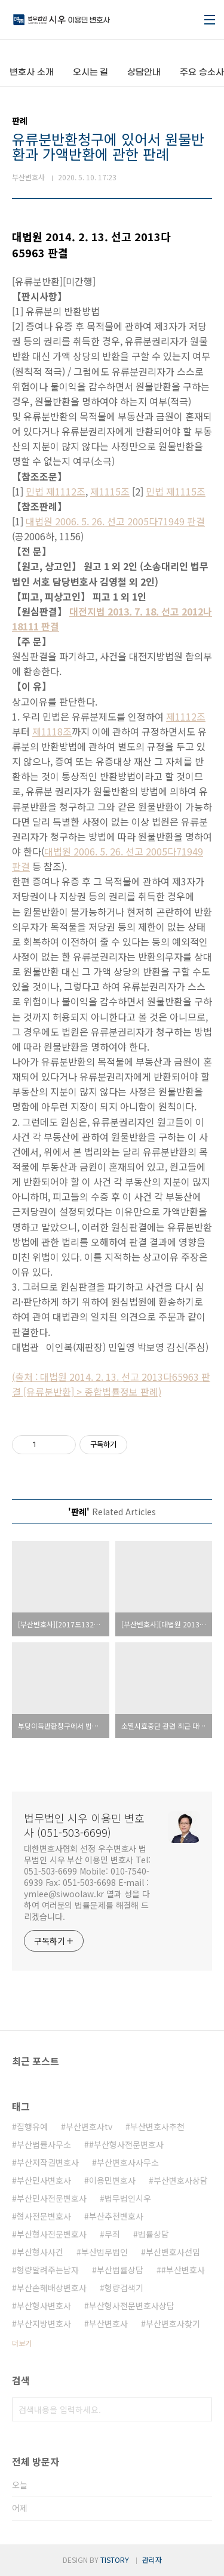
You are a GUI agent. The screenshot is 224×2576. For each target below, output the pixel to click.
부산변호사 (108, 2323)
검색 (200, 2409)
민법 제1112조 (55, 491)
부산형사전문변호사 (52, 2234)
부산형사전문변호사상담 (131, 2306)
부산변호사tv (89, 2126)
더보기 (22, 2343)
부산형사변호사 (44, 2306)
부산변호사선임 (173, 2252)
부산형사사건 (40, 2252)
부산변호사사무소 (128, 2162)
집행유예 (32, 2126)
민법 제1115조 (175, 491)
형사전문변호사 (44, 2216)
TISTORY (114, 2560)
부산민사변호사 (44, 2180)
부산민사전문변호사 (52, 2198)
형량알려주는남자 (48, 2270)
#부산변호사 (183, 2270)
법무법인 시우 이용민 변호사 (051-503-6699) (84, 1825)
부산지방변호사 (44, 2323)
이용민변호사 (112, 2180)
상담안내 (144, 72)
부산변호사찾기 (173, 2323)
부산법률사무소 (44, 2144)
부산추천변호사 (116, 2216)
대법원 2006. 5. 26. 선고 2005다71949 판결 (115, 521)
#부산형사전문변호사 (126, 2144)
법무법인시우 (128, 2198)
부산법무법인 (104, 2252)
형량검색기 (124, 2288)
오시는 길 (91, 72)
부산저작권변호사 (48, 2162)
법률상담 (153, 2234)
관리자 (152, 2560)
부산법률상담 (120, 2270)
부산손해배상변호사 (52, 2288)
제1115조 (110, 491)
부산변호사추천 (157, 2126)
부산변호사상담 (181, 2180)
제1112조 (185, 716)
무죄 (112, 2234)
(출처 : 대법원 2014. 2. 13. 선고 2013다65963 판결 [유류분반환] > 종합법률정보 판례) (111, 1384)
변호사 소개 (32, 72)
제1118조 (52, 731)
